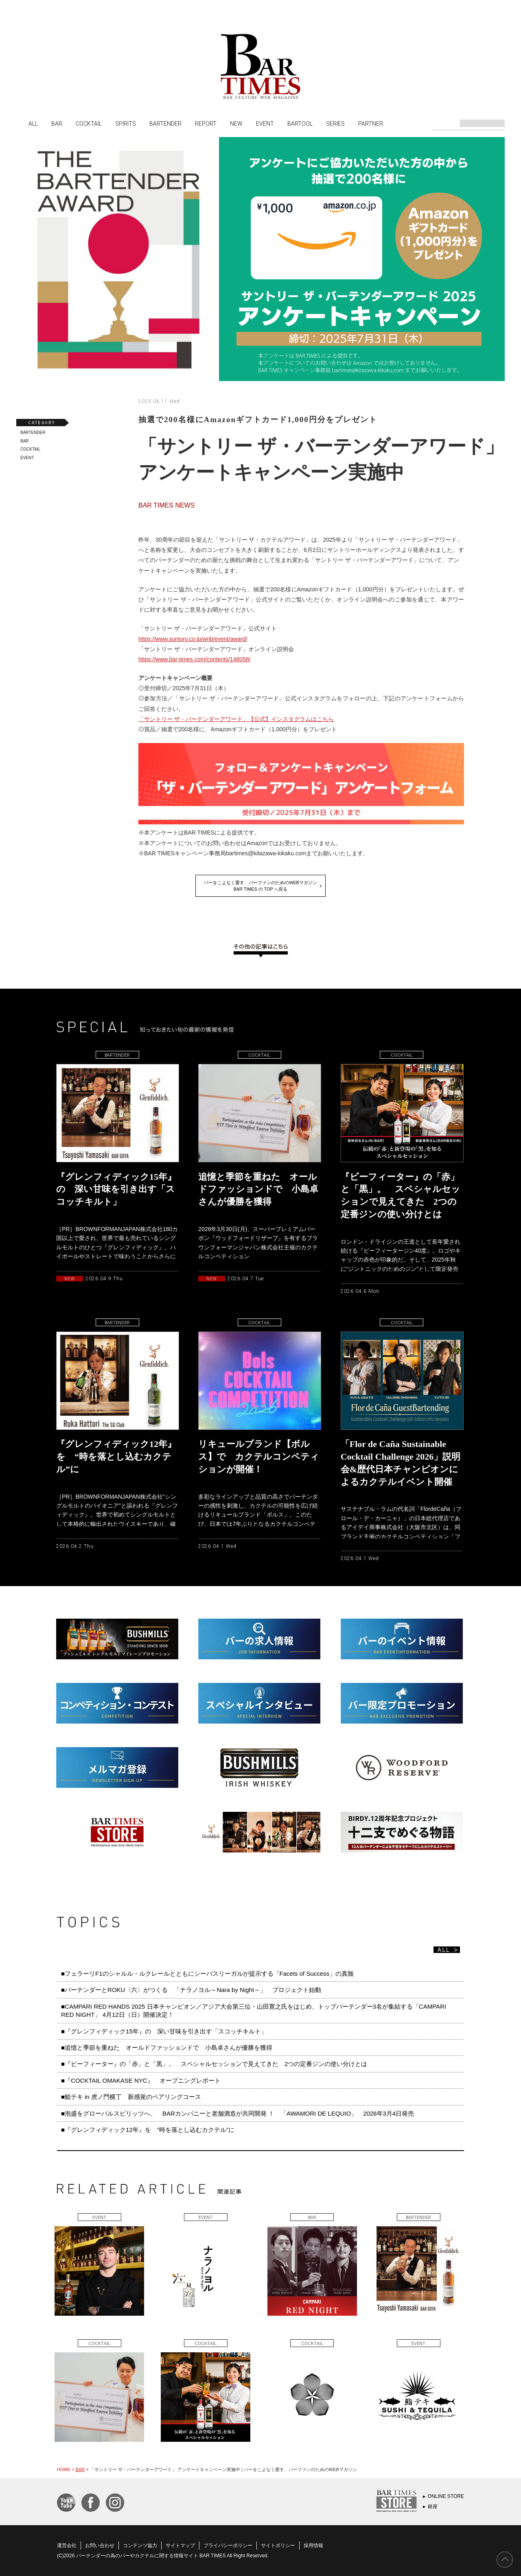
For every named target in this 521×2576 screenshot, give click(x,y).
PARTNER (370, 123)
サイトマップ (180, 2545)
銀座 (433, 2506)
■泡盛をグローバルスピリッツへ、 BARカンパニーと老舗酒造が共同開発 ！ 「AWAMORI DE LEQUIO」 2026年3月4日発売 (237, 2113)
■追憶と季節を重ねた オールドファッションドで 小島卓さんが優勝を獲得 (166, 2047)
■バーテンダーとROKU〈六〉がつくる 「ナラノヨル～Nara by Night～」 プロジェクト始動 (191, 1989)
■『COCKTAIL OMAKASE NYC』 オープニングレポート (141, 2080)
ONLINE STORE (446, 2496)
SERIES (335, 123)
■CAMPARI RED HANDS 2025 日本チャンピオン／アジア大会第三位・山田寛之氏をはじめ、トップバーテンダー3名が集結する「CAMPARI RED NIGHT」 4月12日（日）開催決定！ (253, 2010)
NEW (236, 123)
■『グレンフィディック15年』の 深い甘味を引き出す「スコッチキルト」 (164, 2031)
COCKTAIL (89, 123)
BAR (56, 123)
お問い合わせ (99, 2545)
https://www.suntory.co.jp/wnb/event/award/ (192, 639)
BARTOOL (300, 123)
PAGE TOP (505, 2560)
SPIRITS (125, 123)
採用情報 (313, 2545)
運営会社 (67, 2545)
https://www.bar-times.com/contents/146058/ (194, 659)
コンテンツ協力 (140, 2545)
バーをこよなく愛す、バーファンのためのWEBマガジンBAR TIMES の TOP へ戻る (260, 885)
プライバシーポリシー (228, 2545)
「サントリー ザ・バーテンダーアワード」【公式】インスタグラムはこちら (236, 719)
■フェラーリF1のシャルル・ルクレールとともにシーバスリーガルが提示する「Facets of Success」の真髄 (207, 1973)
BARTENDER (165, 123)
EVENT (265, 123)
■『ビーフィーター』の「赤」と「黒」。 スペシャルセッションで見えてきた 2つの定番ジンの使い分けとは (214, 2063)
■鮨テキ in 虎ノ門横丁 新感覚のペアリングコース (131, 2096)
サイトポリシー (278, 2545)
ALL (33, 123)
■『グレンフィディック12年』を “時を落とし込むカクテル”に (147, 2129)
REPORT (206, 123)
